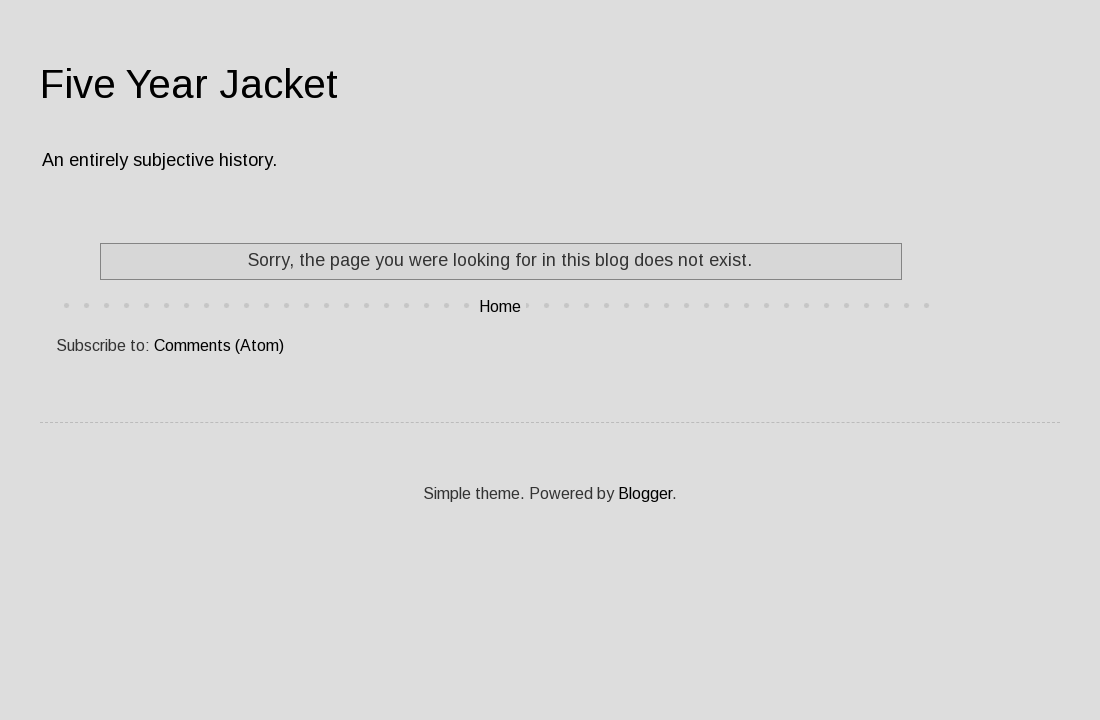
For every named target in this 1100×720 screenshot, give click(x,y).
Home (500, 306)
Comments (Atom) (219, 345)
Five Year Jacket (189, 84)
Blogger (645, 493)
